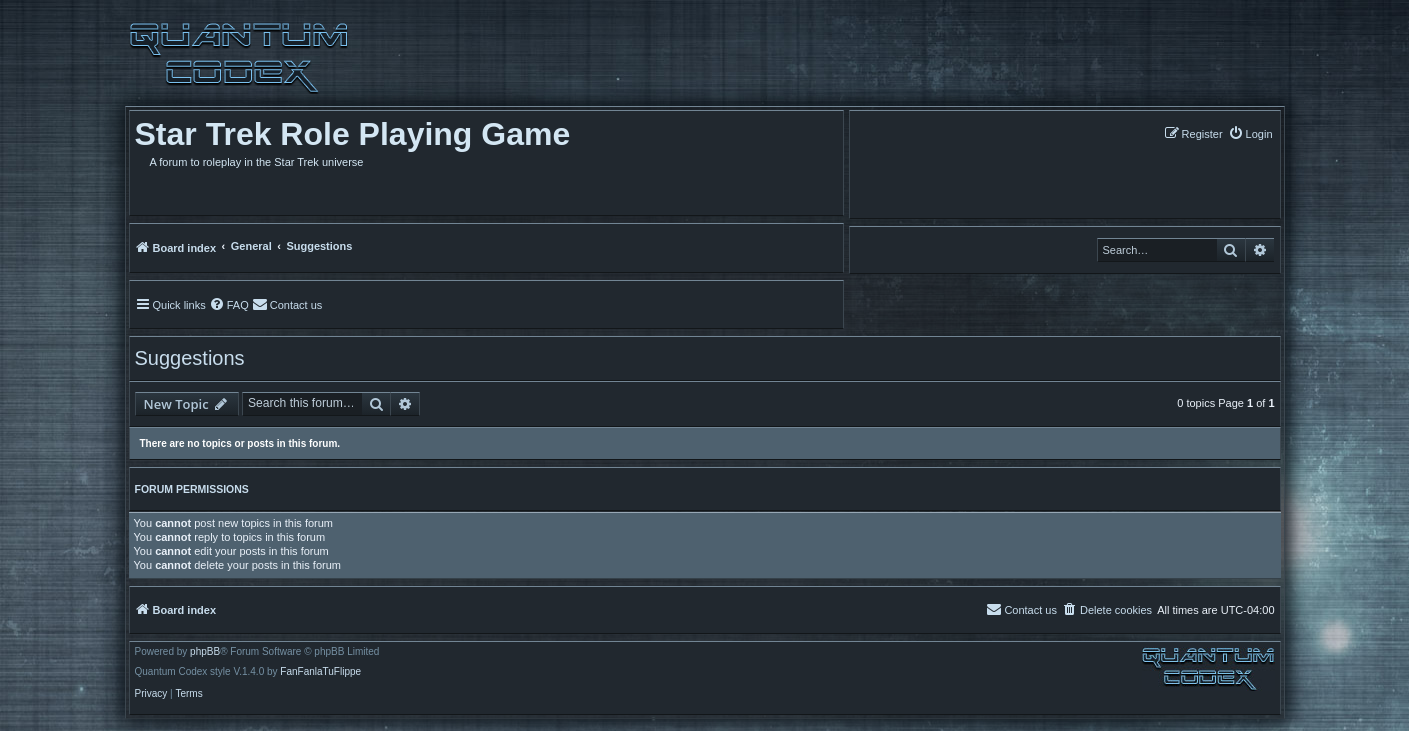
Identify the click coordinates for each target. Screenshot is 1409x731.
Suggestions (190, 358)
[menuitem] (1250, 133)
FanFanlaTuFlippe (320, 672)
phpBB (205, 652)
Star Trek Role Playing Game (353, 134)
